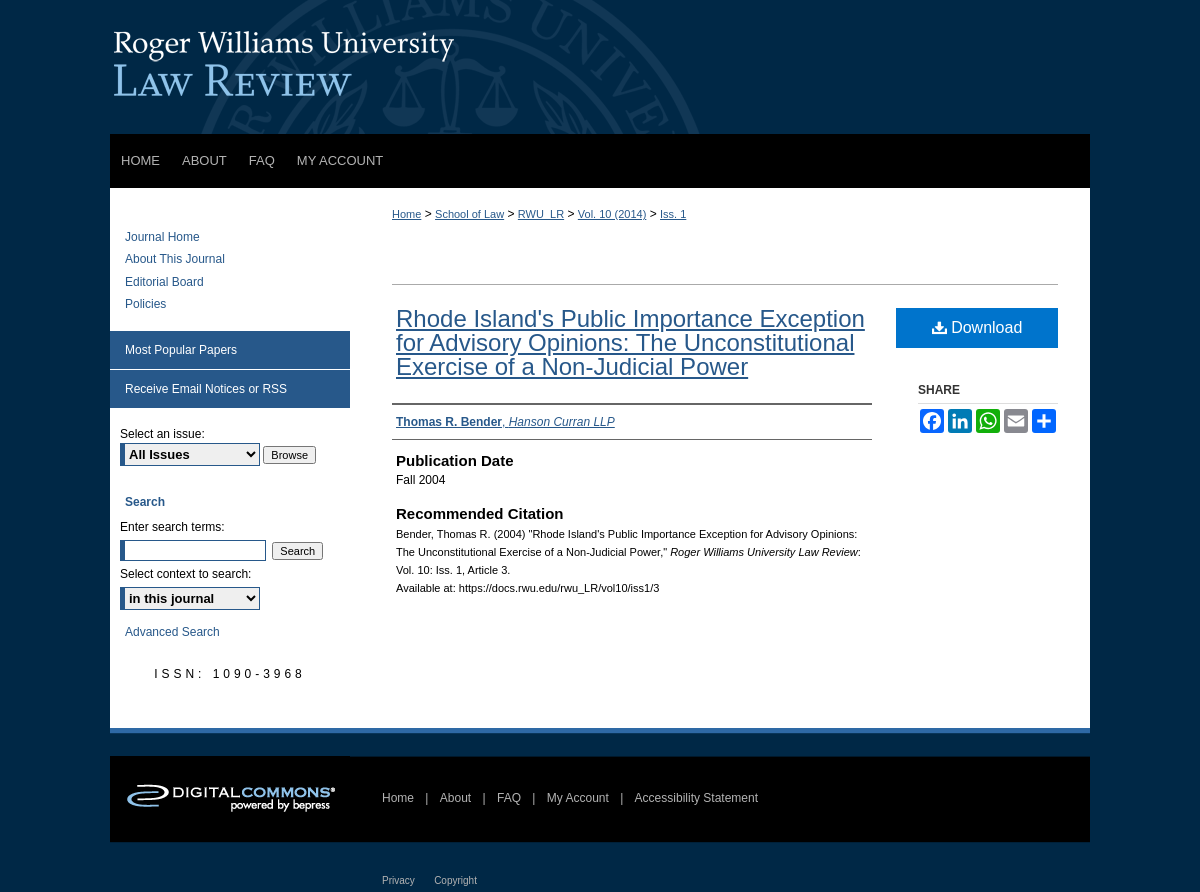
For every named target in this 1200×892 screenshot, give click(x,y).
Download (977, 327)
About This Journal (175, 259)
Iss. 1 (673, 214)
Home (406, 214)
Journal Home (162, 237)
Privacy (398, 880)
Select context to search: (185, 574)
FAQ (509, 798)
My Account (578, 798)
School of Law (469, 214)
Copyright (455, 880)
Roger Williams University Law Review (600, 67)
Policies (145, 304)
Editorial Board (164, 282)
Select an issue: (162, 434)
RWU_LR (541, 214)
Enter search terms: (172, 527)
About (455, 798)
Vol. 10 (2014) (612, 214)
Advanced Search (172, 632)
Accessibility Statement (696, 798)
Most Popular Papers (181, 350)
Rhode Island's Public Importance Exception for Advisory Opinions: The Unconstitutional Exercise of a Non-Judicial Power (630, 342)
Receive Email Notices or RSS (206, 389)
